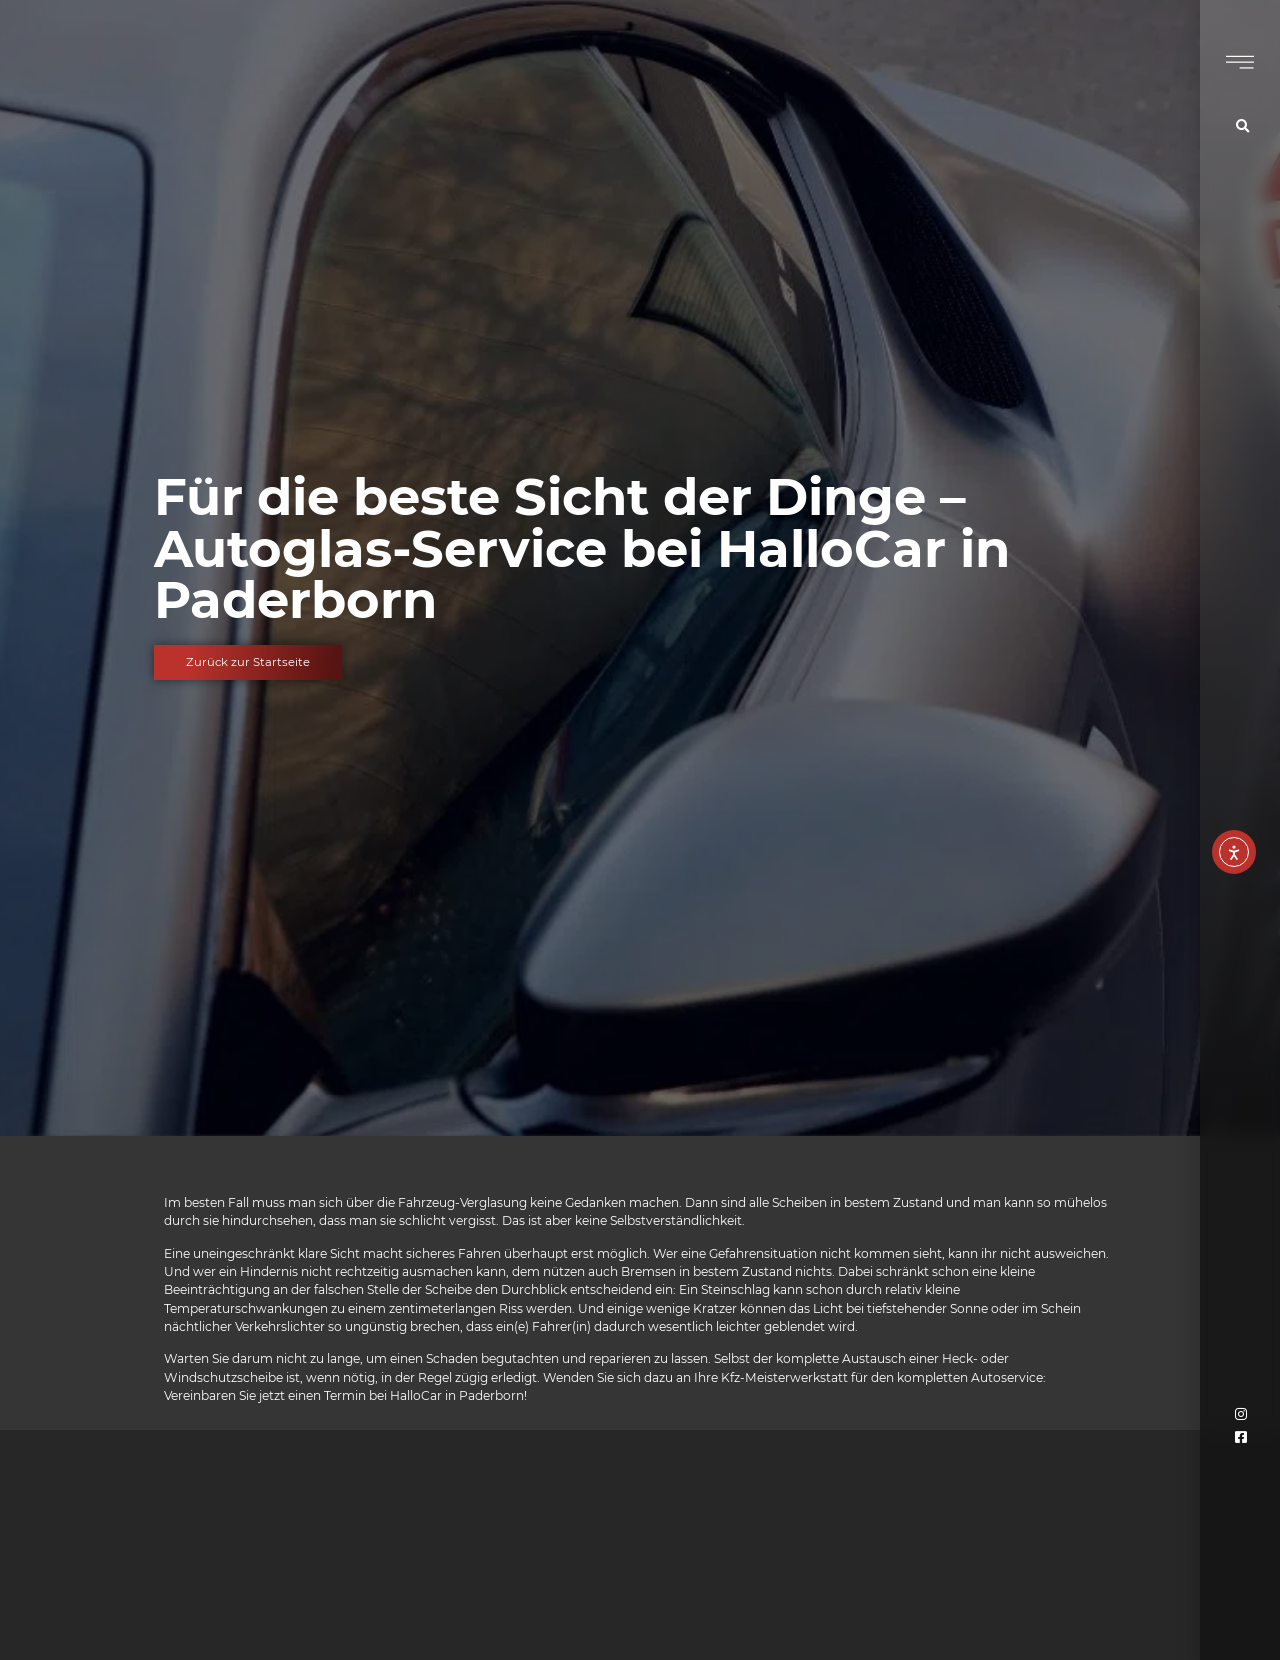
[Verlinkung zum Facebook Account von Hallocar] (1242, 1437)
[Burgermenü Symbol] (1240, 62)
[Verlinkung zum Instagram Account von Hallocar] (1242, 1414)
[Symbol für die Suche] (1244, 126)
